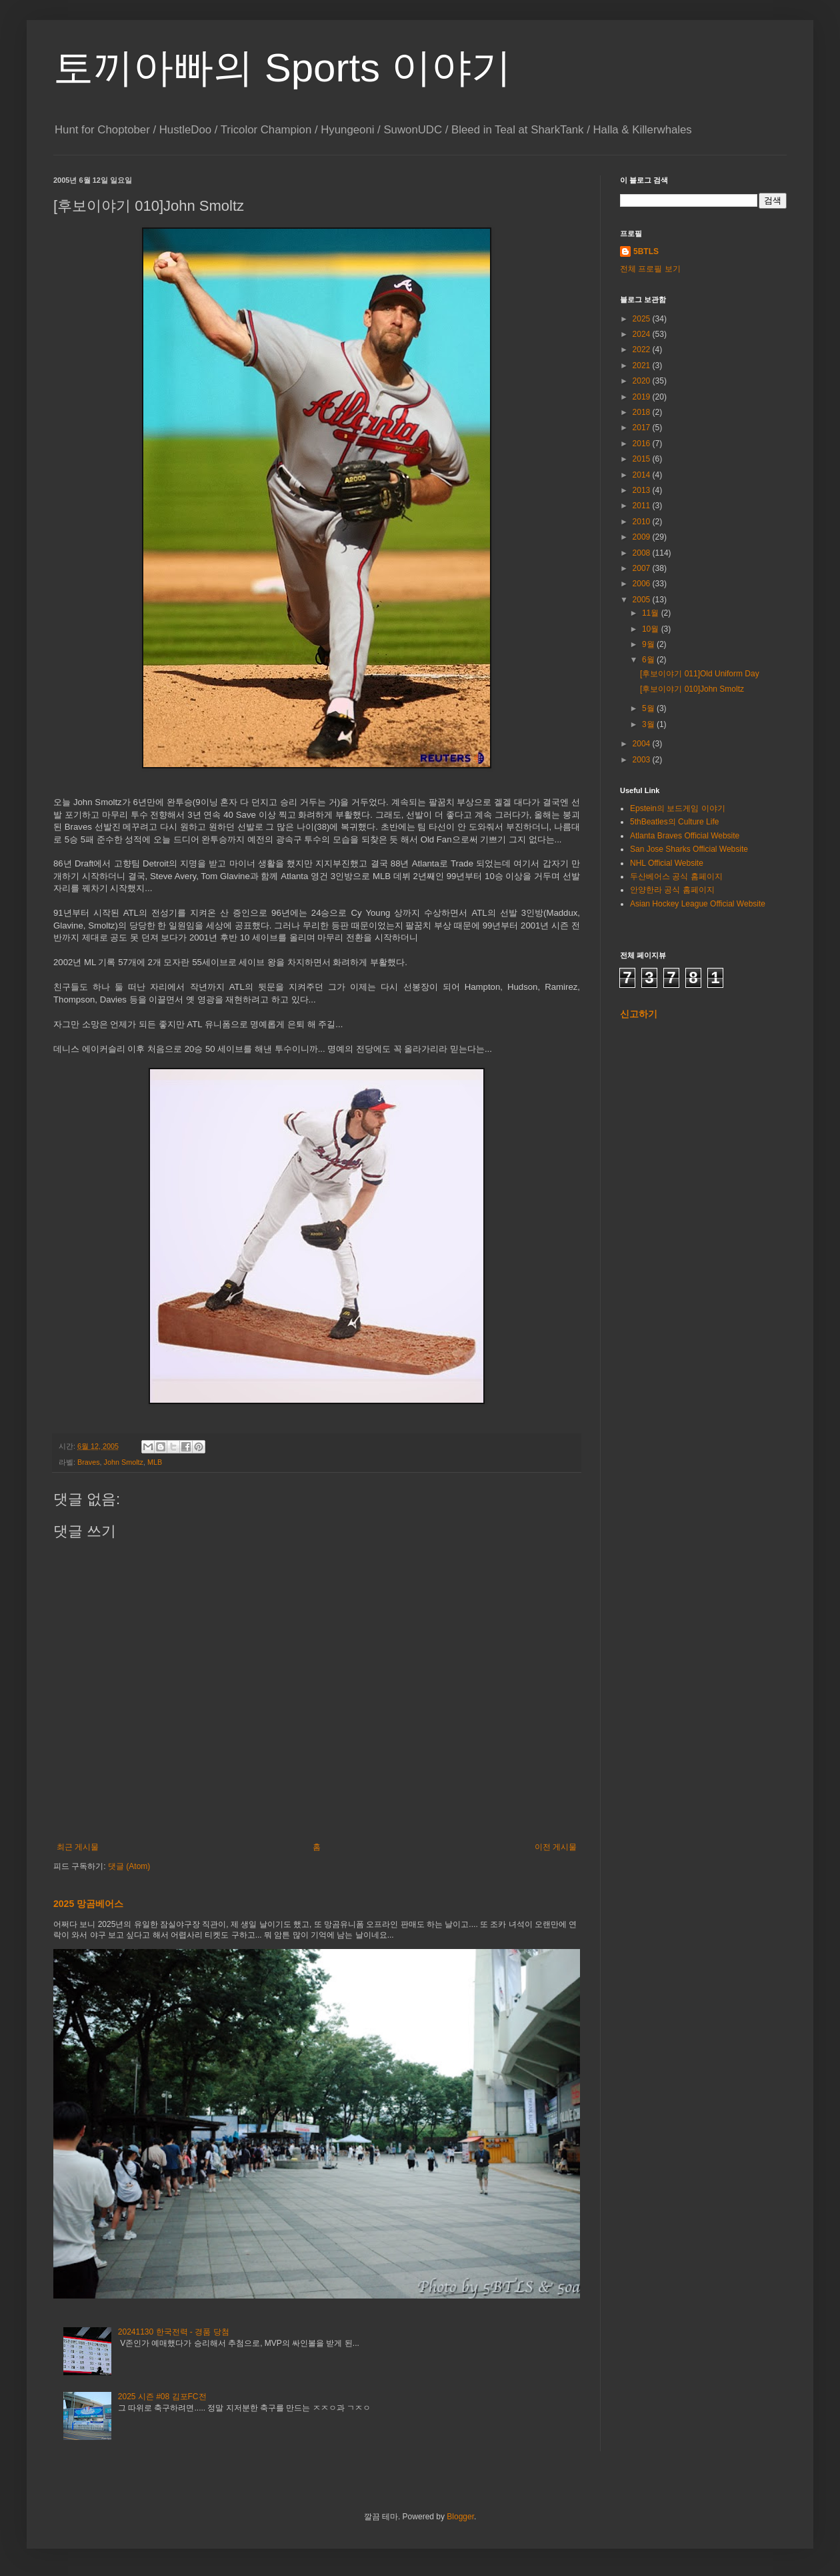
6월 (649, 659)
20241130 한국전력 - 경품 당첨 (173, 2332)
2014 (643, 475)
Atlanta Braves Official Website (684, 835)
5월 (649, 708)
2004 (643, 743)
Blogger (460, 2516)
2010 (643, 521)
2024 (643, 334)
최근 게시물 (78, 1847)
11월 (651, 613)
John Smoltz (123, 1462)
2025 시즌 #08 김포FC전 (162, 2396)
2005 (643, 599)
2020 (643, 381)
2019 (643, 397)
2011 (643, 505)
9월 (649, 644)
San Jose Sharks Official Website (689, 849)
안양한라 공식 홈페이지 (672, 889)
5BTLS (646, 251)
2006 (643, 583)
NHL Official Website (666, 863)
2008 (643, 553)
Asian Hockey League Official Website (697, 903)
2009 (643, 537)
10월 (651, 629)
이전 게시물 (556, 1847)
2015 (643, 459)
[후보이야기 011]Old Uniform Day (699, 673)
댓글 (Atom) (129, 1866)
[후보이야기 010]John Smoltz (692, 689)
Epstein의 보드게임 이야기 (677, 808)
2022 (643, 349)
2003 (643, 759)
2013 (643, 490)
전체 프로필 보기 (650, 268)
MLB (154, 1462)
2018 (643, 412)
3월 (649, 724)
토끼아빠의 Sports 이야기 (282, 67)
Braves (88, 1462)
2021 (643, 365)
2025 (643, 319)
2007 (643, 568)
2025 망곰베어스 (88, 1903)
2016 (643, 443)
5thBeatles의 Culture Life (674, 821)
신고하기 (638, 1014)
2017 (643, 427)
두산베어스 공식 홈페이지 (676, 876)
